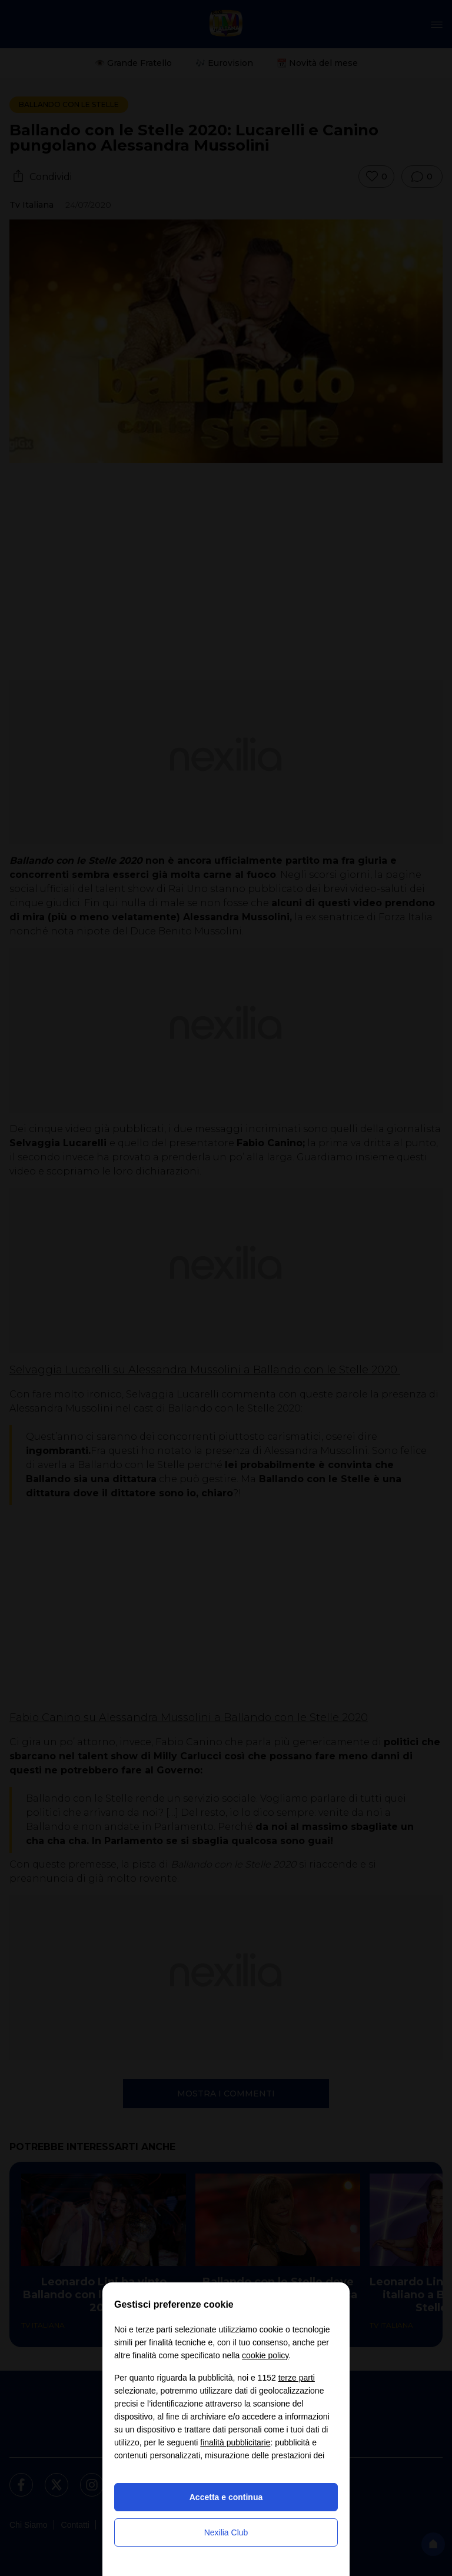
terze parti (296, 2377)
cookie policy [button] (265, 2355)
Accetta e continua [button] (226, 2497)
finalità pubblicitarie (235, 2442)
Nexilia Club (226, 2532)
